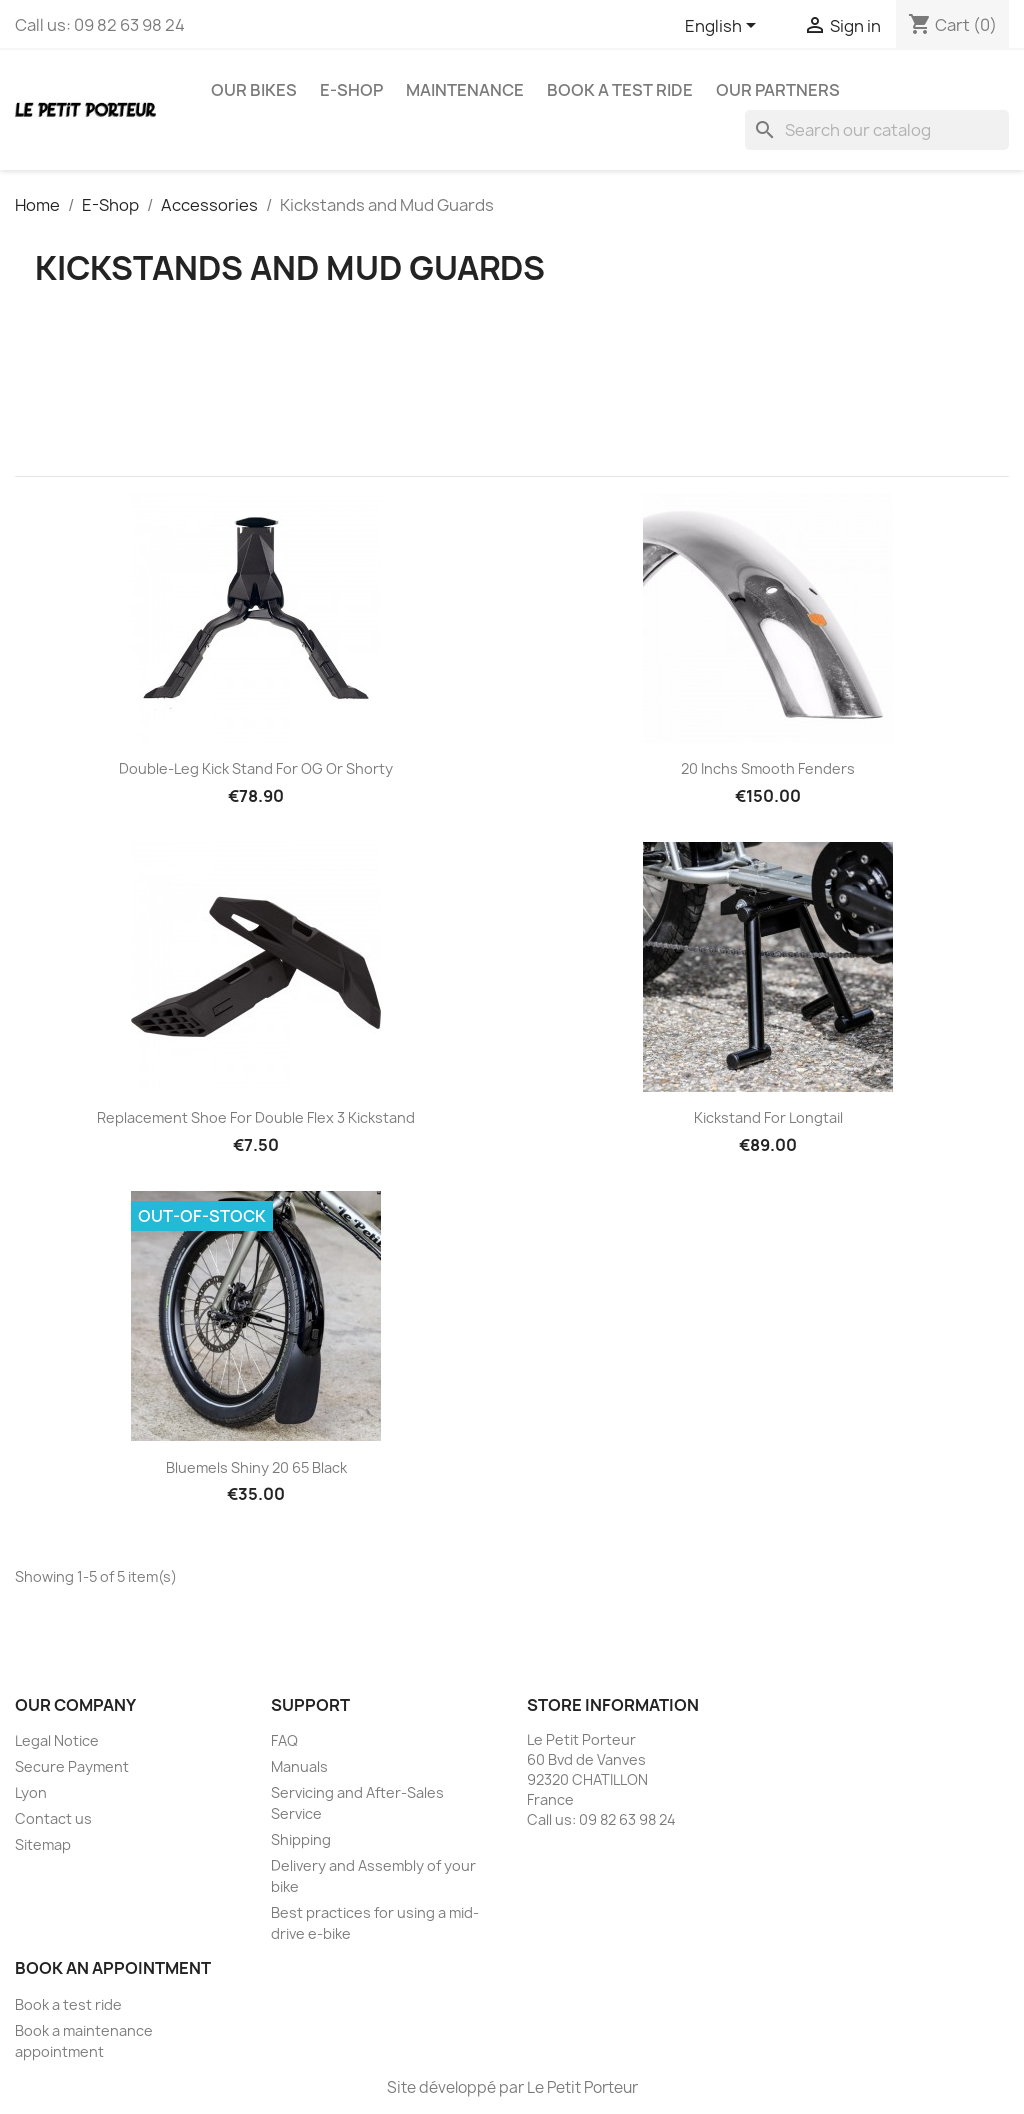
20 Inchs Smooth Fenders (768, 768)
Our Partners (778, 90)
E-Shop (351, 90)
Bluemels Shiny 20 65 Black (256, 1467)
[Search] (877, 130)
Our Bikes (254, 90)
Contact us (53, 1818)
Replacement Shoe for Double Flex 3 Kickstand (256, 1117)
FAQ (284, 1740)
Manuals (299, 1766)
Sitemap (43, 1844)
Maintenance (465, 90)
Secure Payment (72, 1766)
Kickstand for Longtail (768, 1117)
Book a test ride (620, 90)
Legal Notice (57, 1740)
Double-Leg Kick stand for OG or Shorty (256, 768)
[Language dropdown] (724, 27)
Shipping (301, 1839)
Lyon (31, 1792)
